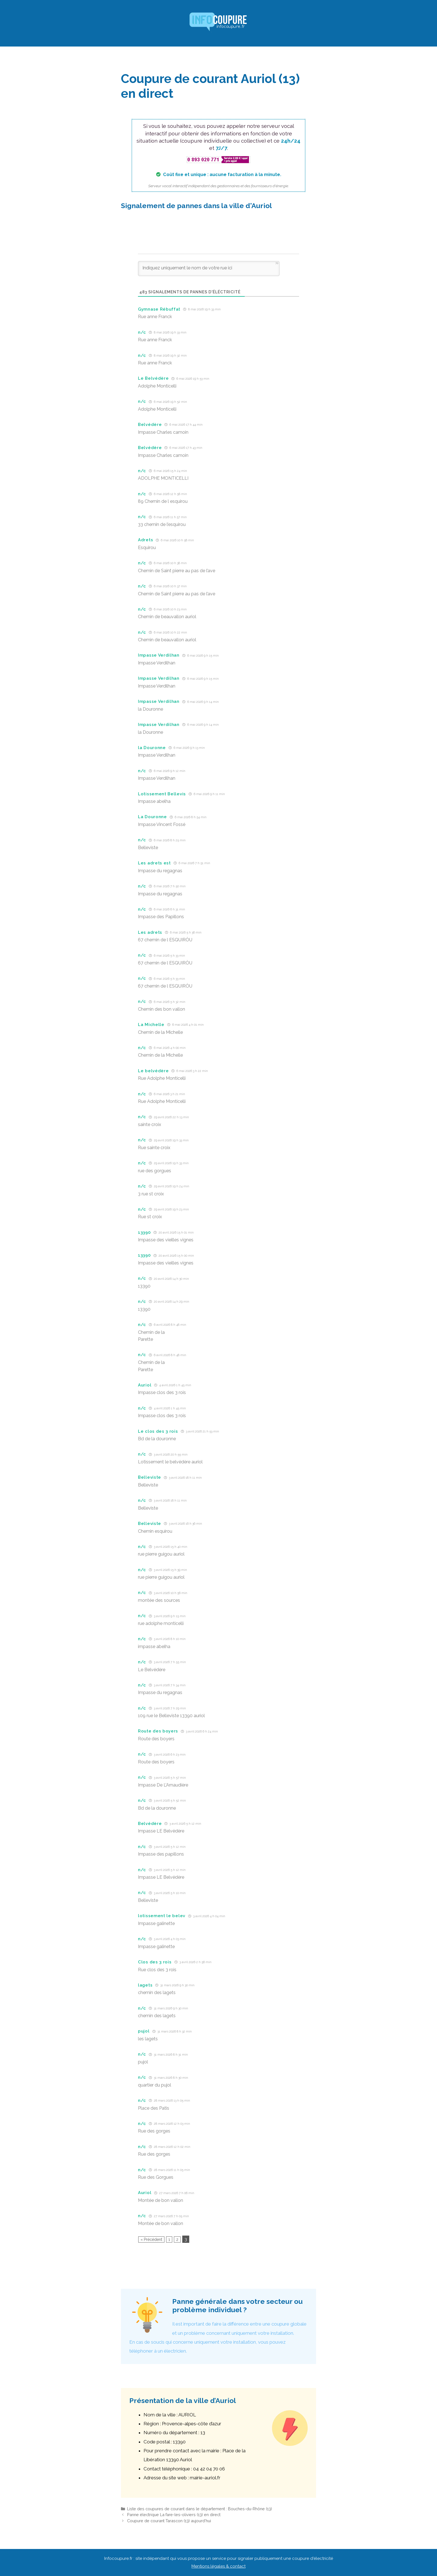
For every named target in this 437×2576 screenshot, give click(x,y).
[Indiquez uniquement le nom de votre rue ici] (209, 268)
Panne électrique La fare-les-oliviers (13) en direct (173, 2514)
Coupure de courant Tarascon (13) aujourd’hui (169, 2520)
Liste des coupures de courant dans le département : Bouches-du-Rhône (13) (199, 2508)
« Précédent (151, 2239)
